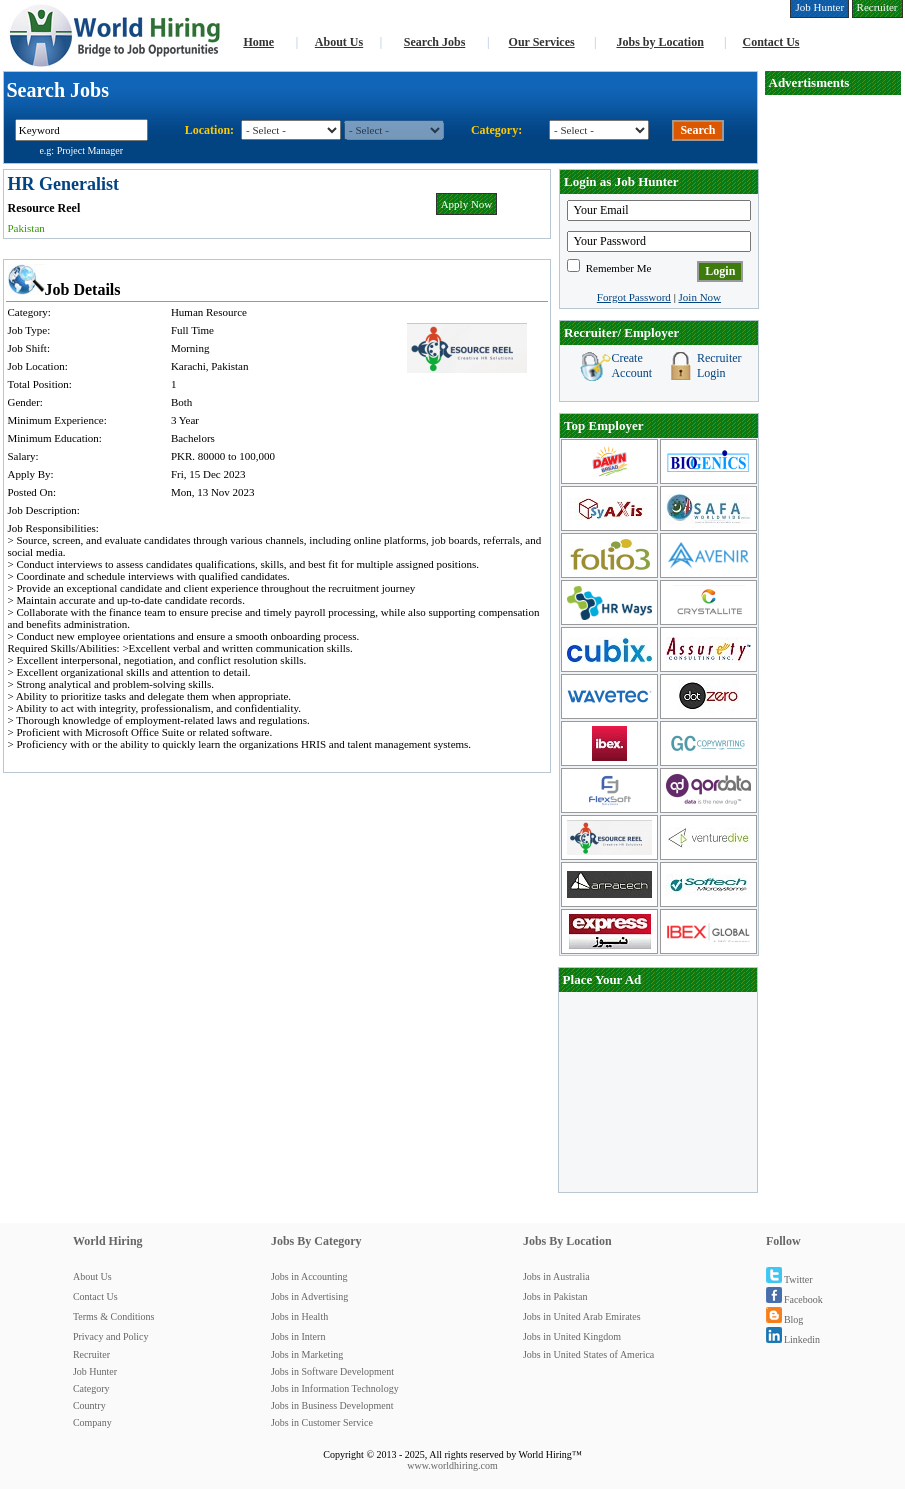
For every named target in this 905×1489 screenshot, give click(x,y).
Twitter (789, 1279)
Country (89, 1405)
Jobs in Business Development (332, 1405)
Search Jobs (434, 42)
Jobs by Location (659, 42)
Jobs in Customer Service (322, 1422)
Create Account (631, 365)
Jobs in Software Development (332, 1371)
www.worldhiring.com (452, 1465)
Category (91, 1388)
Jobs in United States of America (588, 1354)
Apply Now (467, 204)
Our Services (542, 42)
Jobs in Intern (298, 1336)
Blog (784, 1319)
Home (258, 42)
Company (92, 1422)
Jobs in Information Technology (335, 1388)
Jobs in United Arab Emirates (582, 1316)
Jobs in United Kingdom (572, 1336)
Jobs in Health (299, 1316)
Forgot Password (634, 297)
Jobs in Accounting (309, 1276)
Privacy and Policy (111, 1336)
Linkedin (793, 1339)
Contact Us (771, 42)
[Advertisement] (833, 396)
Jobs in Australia (556, 1276)
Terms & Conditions (114, 1316)
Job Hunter (95, 1371)
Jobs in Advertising (309, 1296)
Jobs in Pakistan (555, 1296)
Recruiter (91, 1354)
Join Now (700, 297)
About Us (339, 42)
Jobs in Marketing (307, 1354)
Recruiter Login (719, 365)
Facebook (794, 1299)
